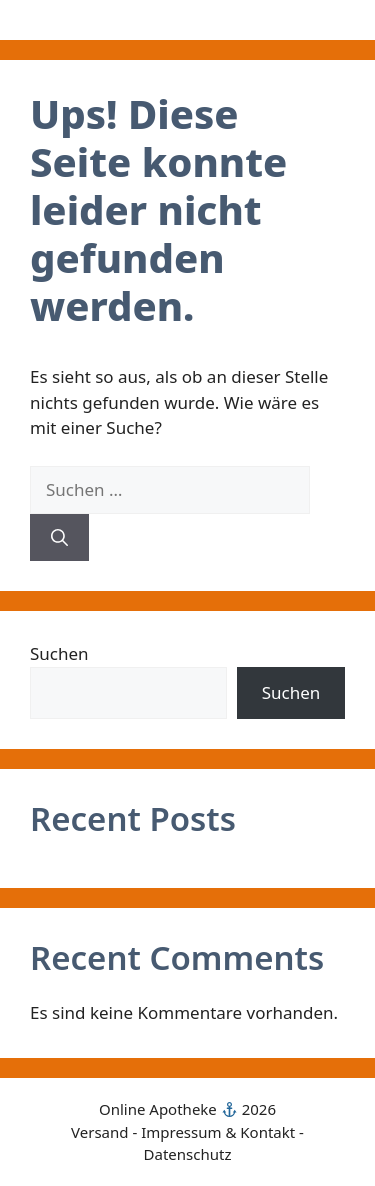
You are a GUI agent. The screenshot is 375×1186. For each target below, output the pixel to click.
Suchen (59, 653)
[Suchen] (59, 538)
